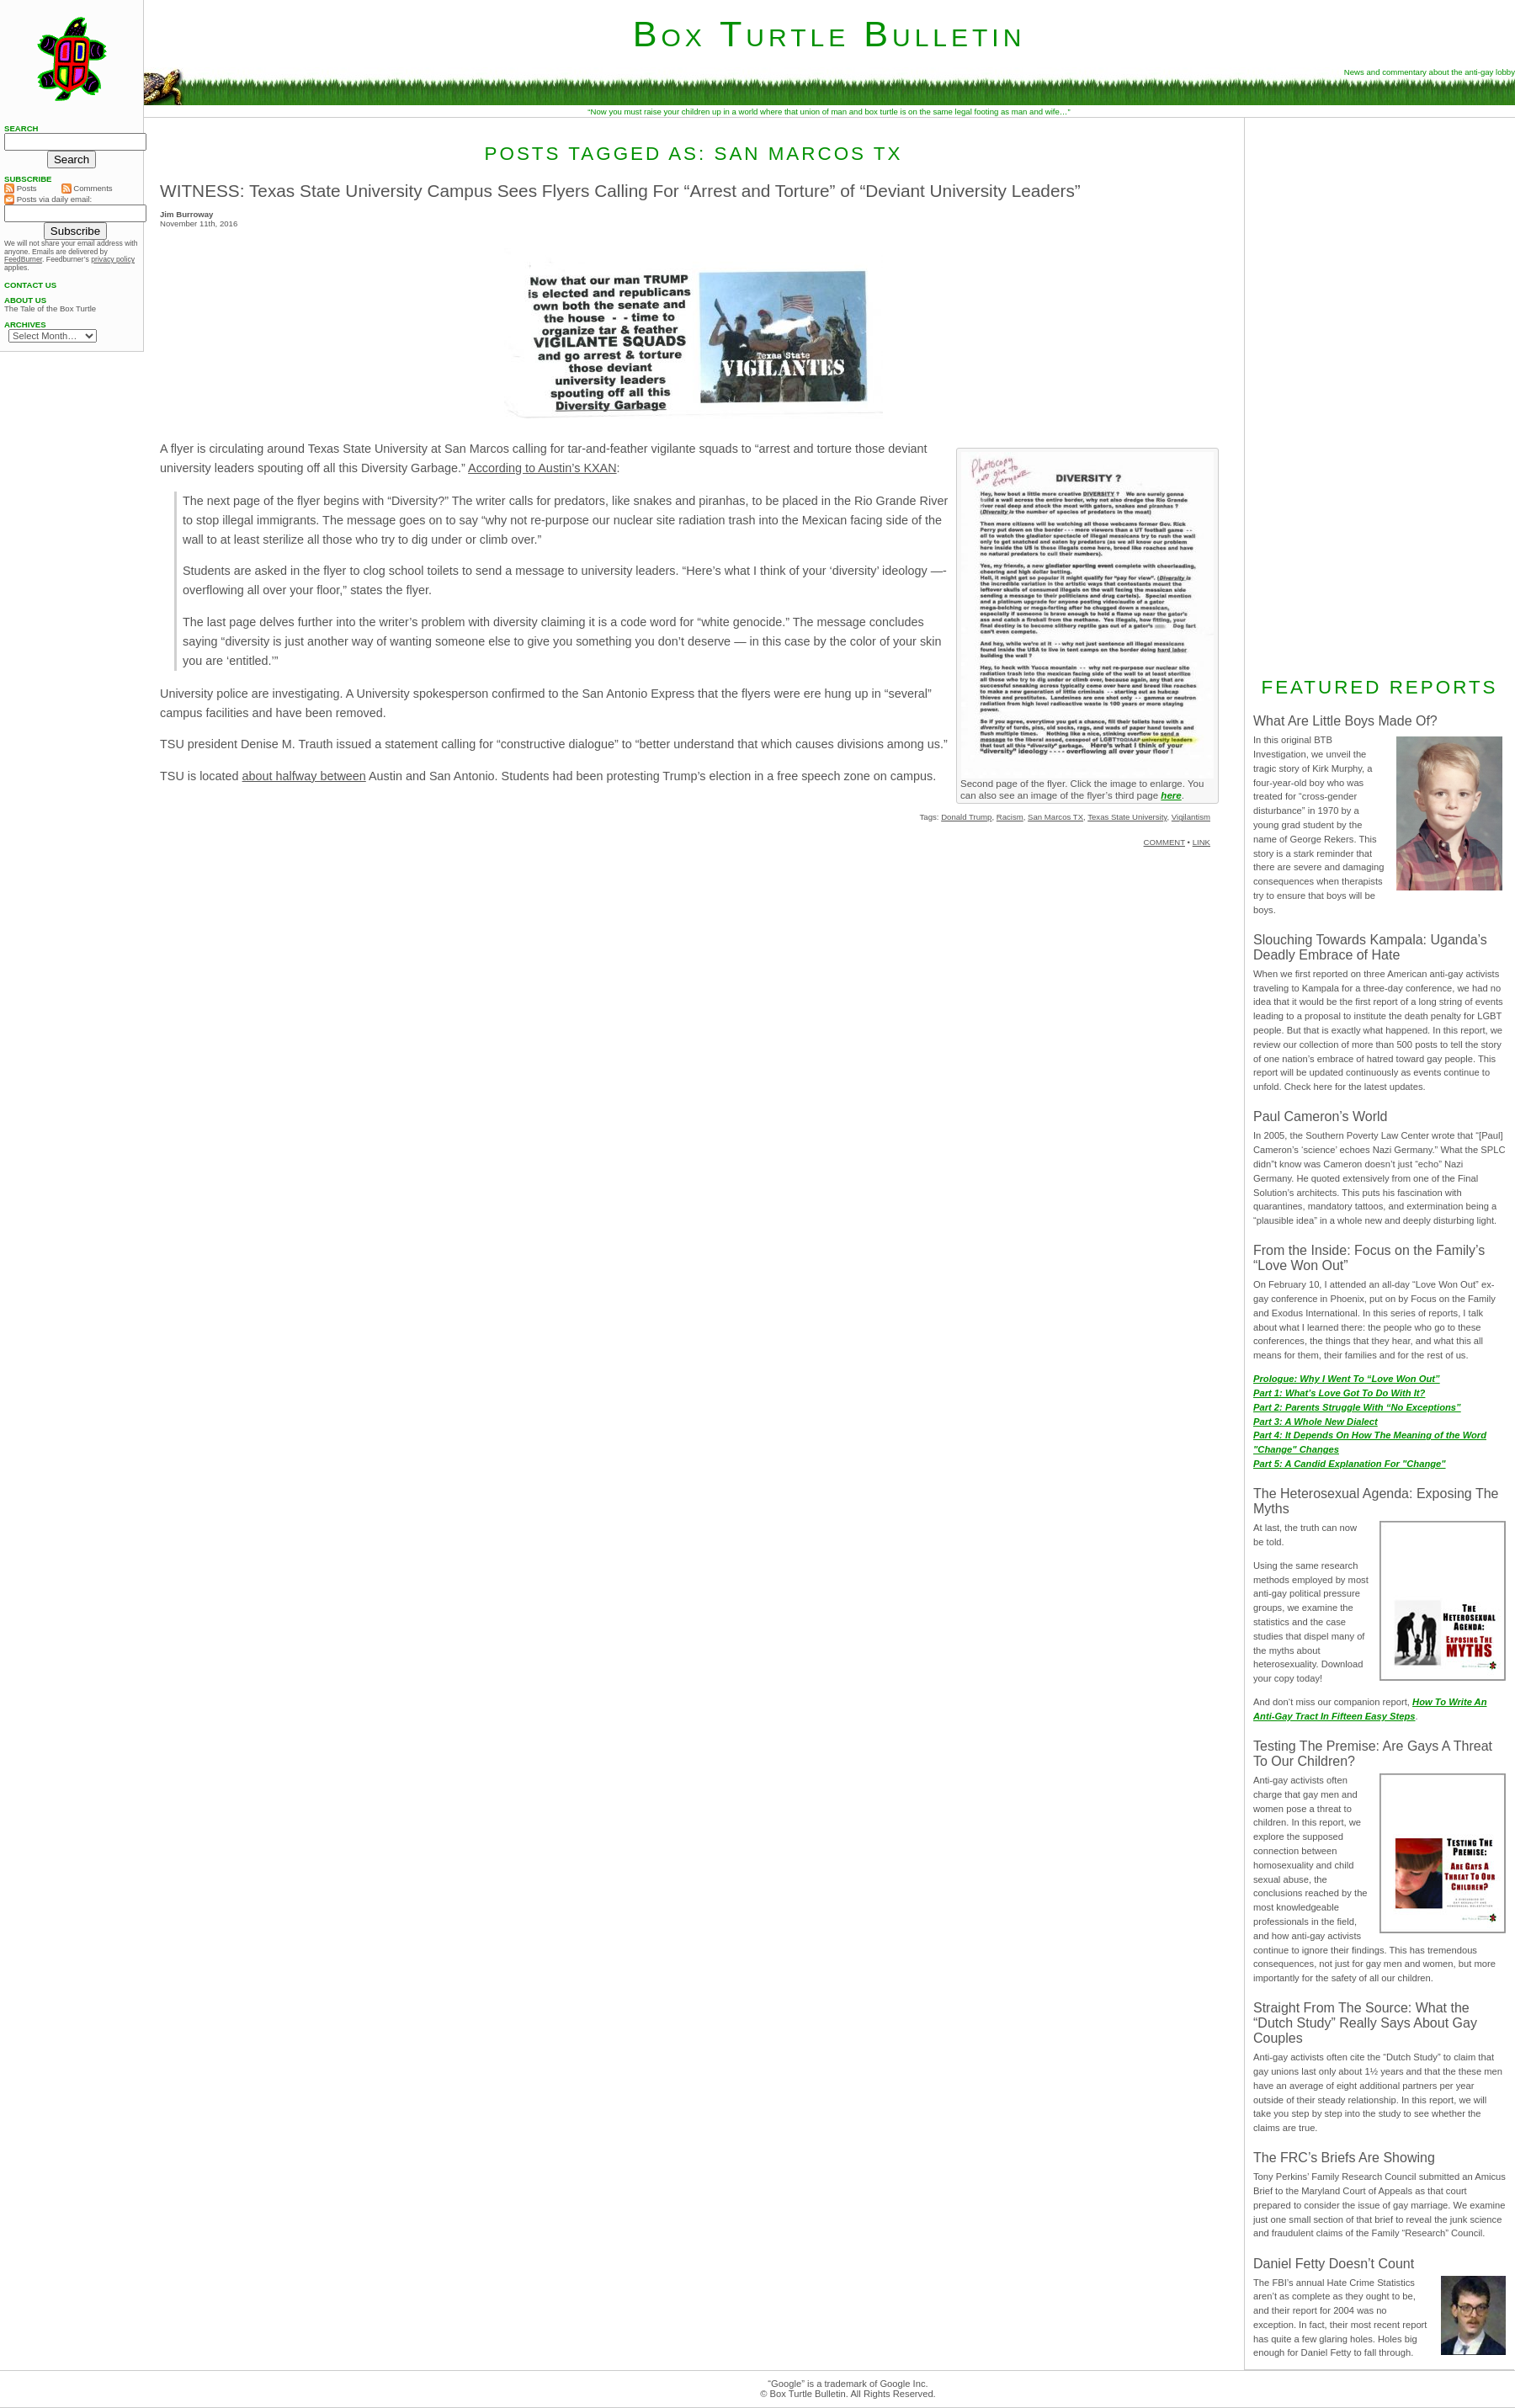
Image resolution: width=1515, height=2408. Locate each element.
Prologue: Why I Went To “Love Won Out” (1346, 1379)
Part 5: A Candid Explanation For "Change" (1349, 1464)
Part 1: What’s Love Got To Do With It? (1339, 1393)
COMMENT (1164, 842)
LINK (1201, 842)
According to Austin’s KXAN (542, 468)
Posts (20, 188)
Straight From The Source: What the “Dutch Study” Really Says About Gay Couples (1365, 2023)
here (1171, 795)
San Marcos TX (1055, 816)
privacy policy (113, 259)
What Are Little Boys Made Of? (1345, 721)
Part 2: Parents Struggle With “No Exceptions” (1357, 1407)
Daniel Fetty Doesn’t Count (1333, 2264)
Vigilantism (1191, 816)
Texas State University (1127, 816)
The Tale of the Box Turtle (50, 309)
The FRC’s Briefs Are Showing (1344, 2157)
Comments (87, 188)
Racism (1010, 816)
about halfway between (304, 776)
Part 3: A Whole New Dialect (1315, 1422)
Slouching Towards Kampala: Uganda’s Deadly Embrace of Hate (1370, 947)
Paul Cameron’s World (1320, 1116)
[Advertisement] (1380, 394)
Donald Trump (966, 816)
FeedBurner (23, 259)
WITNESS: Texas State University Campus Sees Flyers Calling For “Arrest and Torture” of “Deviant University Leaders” (620, 190)
